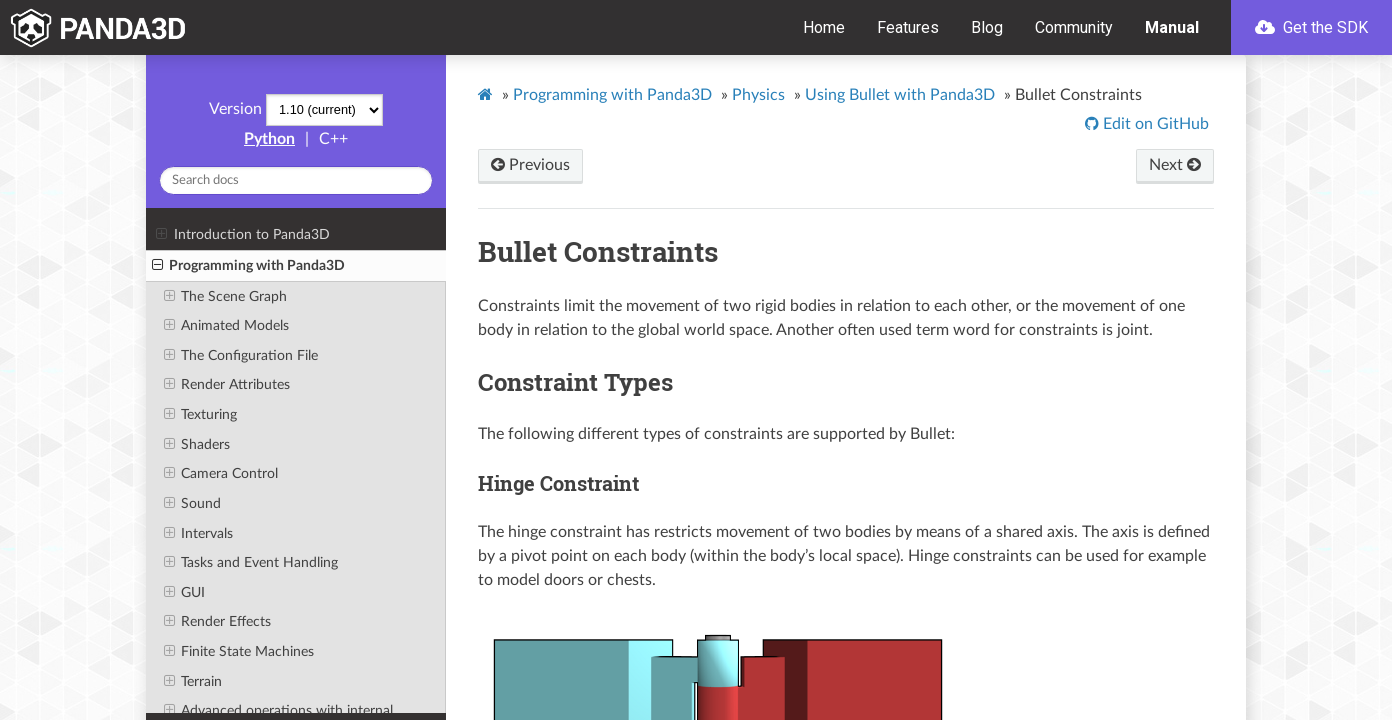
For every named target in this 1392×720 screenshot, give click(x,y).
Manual (1172, 27)
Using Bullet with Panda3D (900, 95)
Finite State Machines (239, 652)
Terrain (193, 682)
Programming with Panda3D (248, 266)
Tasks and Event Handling (251, 563)
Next (1175, 165)
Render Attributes (227, 385)
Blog (987, 27)
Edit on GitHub (1154, 124)
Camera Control (221, 474)
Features (908, 27)
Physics (758, 95)
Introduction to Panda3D (242, 235)
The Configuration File (241, 356)
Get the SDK (1311, 27)
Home (824, 27)
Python (269, 139)
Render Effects (217, 622)
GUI (184, 593)
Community (1074, 27)
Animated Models (226, 326)
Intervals (198, 534)
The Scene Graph (225, 297)
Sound (192, 504)
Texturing (200, 415)
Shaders (197, 445)
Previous (530, 165)
